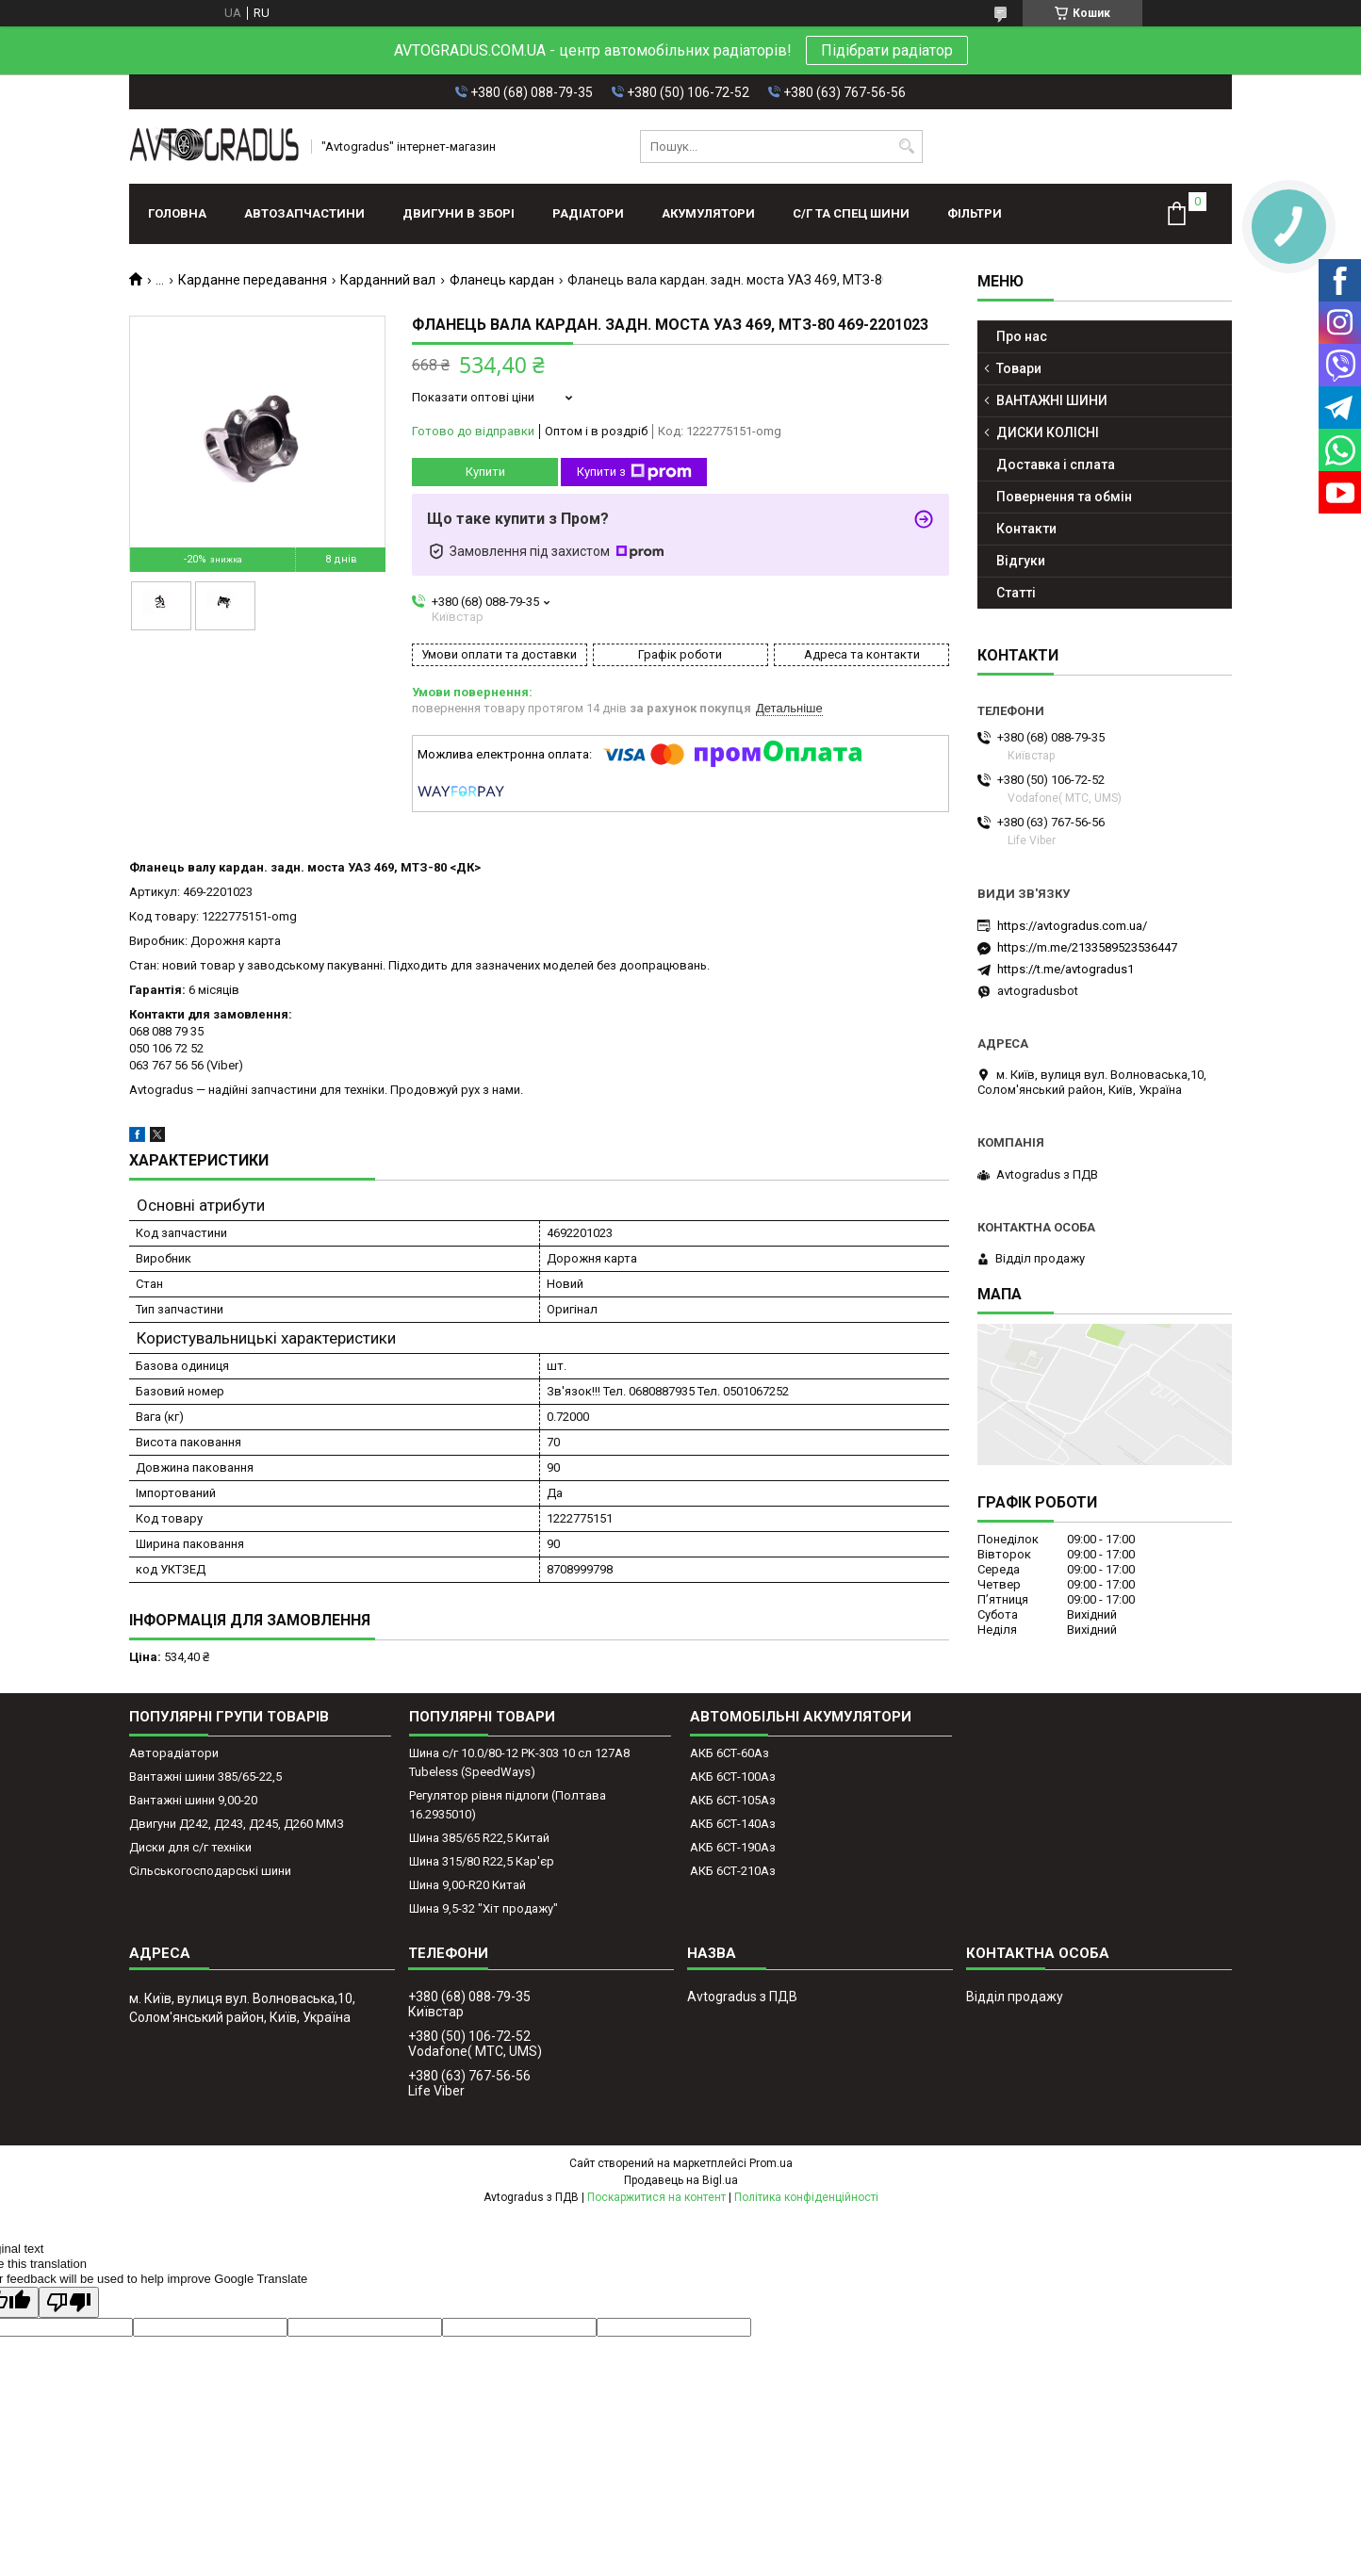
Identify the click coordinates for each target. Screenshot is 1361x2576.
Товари (1018, 368)
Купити (485, 472)
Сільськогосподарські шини (210, 1871)
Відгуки (1020, 560)
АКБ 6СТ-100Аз (733, 1776)
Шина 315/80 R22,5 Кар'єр (481, 1861)
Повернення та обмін (1064, 496)
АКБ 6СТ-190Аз (733, 1847)
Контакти (1026, 528)
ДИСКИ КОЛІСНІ (1047, 432)
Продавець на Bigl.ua (681, 2180)
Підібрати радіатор (887, 50)
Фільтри (974, 213)
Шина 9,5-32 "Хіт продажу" (483, 1908)
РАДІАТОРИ (588, 213)
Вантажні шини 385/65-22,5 (205, 1776)
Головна (177, 213)
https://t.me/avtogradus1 (1065, 969)
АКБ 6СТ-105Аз (733, 1800)
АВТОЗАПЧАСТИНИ (304, 213)
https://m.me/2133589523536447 (1087, 947)
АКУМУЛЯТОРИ (708, 213)
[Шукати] (906, 146)
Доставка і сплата (1055, 464)
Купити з (634, 472)
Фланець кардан (502, 279)
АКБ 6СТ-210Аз (733, 1871)
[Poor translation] (69, 2302)
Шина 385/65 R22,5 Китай (479, 1838)
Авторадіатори (174, 1753)
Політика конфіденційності (806, 2197)
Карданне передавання (252, 279)
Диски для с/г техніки (190, 1847)
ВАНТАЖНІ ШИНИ (1051, 400)
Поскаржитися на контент (656, 2197)
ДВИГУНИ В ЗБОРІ (458, 213)
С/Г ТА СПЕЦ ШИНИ (851, 213)
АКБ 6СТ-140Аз (733, 1824)
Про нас (1021, 336)
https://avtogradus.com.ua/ (1072, 926)
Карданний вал (387, 279)
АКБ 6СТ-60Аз (729, 1753)
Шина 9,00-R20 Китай (467, 1885)
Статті (1016, 592)
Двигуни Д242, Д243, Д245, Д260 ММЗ (236, 1824)
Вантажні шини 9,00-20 (193, 1800)
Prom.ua (771, 2163)
